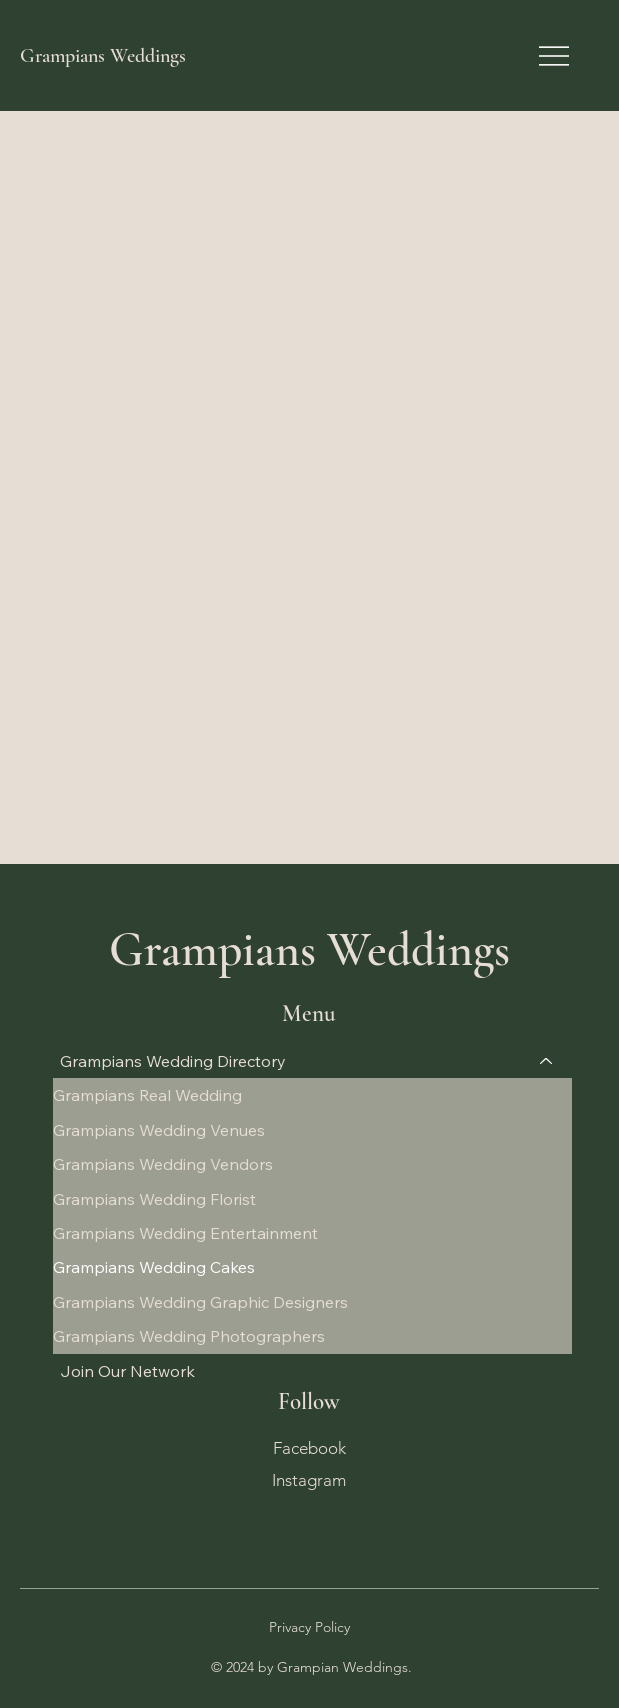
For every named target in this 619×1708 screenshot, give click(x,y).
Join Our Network (127, 1371)
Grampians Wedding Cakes (154, 1267)
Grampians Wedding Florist (154, 1199)
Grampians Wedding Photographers (189, 1336)
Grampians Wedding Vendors (163, 1164)
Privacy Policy (309, 1627)
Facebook (309, 1447)
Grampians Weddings (103, 56)
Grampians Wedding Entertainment (185, 1233)
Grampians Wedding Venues (159, 1130)
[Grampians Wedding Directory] (547, 1061)
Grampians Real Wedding (147, 1095)
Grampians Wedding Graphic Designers (200, 1302)
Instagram (309, 1478)
